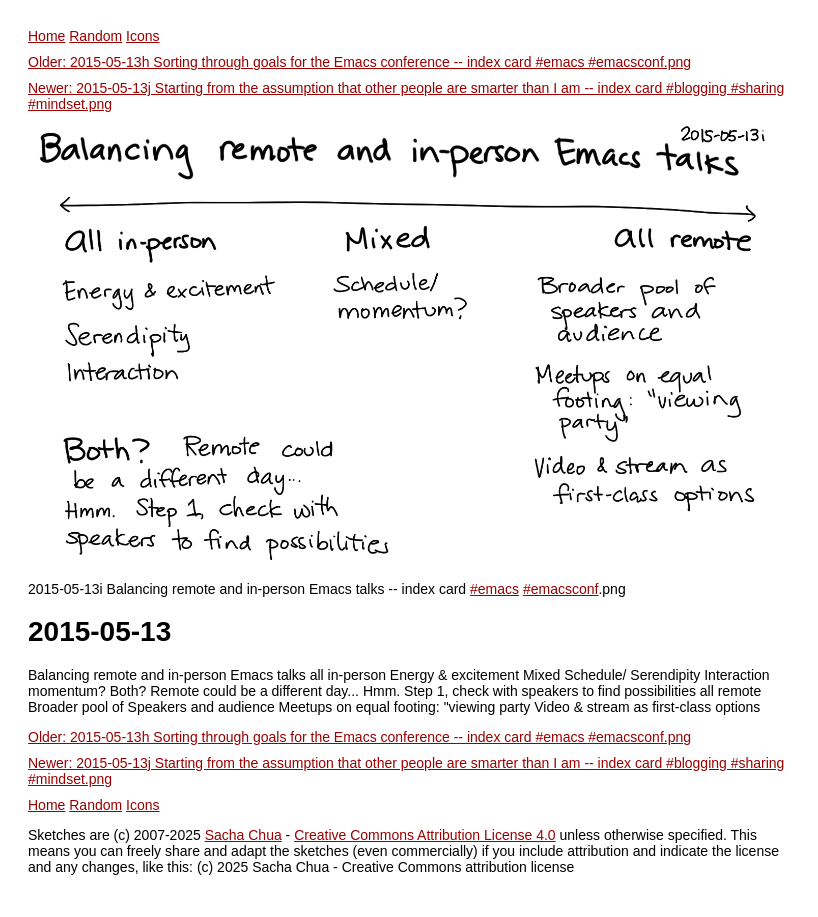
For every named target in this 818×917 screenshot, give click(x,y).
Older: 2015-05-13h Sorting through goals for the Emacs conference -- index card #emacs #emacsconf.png (359, 62)
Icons (142, 36)
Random (95, 36)
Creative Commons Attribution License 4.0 (424, 835)
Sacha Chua (243, 835)
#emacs (494, 589)
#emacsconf (560, 589)
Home (46, 36)
